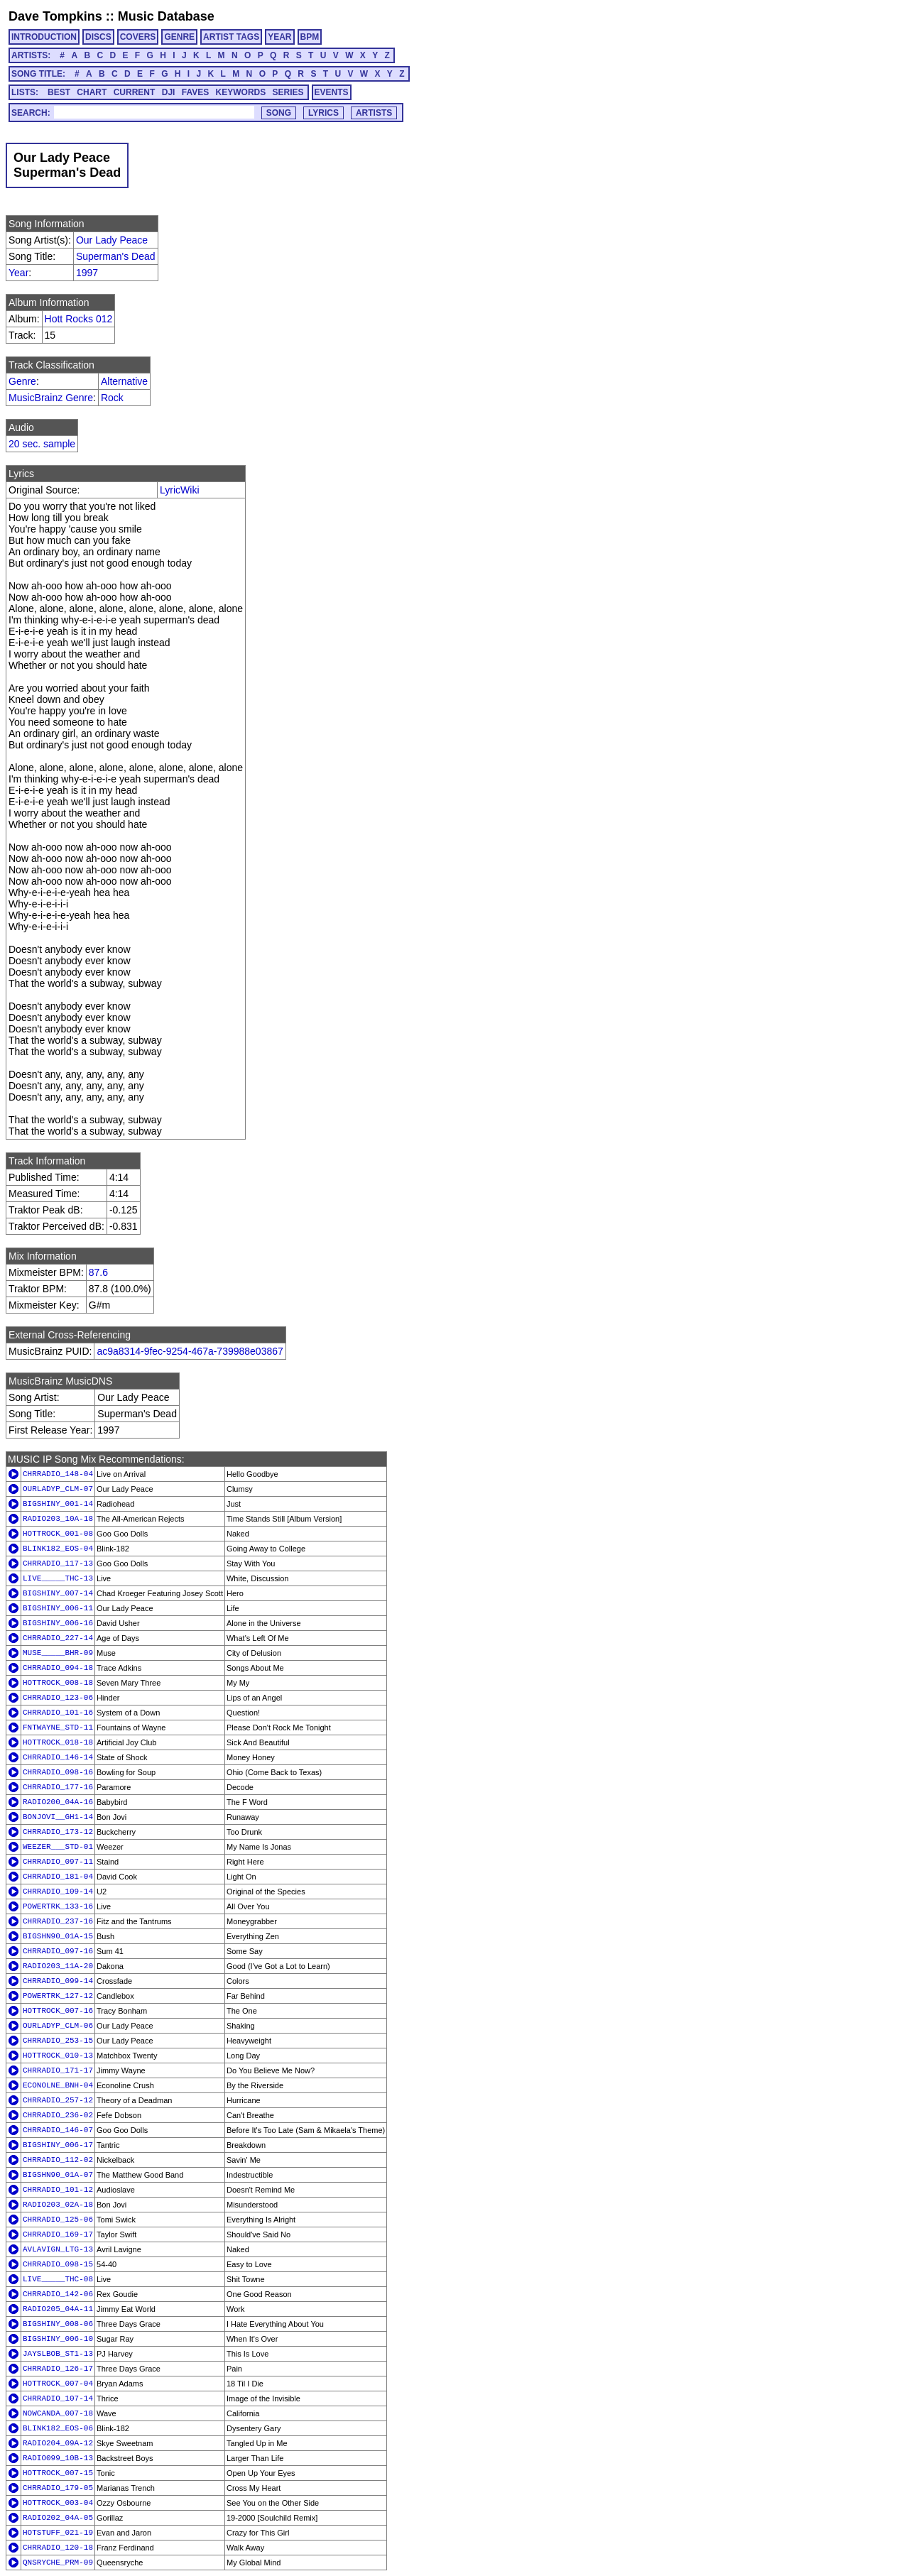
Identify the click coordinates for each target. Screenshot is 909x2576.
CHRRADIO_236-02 (58, 2115)
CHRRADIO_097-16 (58, 1951)
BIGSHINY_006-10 (58, 2339)
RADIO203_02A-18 (58, 2204)
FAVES (195, 92)
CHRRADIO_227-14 (58, 1638)
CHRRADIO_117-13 (58, 1563)
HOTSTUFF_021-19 (58, 2532)
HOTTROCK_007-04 (58, 2383)
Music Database (166, 16)
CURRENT (135, 92)
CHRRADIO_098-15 (58, 2264)
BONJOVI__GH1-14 (58, 1817)
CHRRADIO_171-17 (58, 2070)
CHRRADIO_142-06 (58, 2294)
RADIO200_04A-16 (58, 1802)
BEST (59, 92)
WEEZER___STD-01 (58, 1847)
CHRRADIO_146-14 (58, 1757)
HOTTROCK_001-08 (58, 1533)
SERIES (288, 92)
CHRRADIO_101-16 (58, 1712)
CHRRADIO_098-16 (58, 1772)
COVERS (138, 37)
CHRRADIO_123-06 (58, 1697)
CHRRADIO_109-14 (58, 1891)
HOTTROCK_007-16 (58, 2011)
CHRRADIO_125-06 (58, 2219)
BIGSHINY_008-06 (58, 2324)
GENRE (179, 37)
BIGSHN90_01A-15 (58, 1936)
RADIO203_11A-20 (58, 1966)
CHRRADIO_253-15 (58, 2040)
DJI (168, 92)
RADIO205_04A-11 (58, 2309)
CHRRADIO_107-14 (58, 2398)
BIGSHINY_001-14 (58, 1504)
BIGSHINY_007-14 (58, 1593)
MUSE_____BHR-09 (58, 1653)
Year (18, 272)
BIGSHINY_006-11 (58, 1608)
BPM (310, 37)
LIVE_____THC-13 (58, 1578)
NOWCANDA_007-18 (58, 2413)
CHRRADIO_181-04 (58, 1876)
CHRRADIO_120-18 (58, 2547)
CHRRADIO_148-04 (58, 1474)
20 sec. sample (42, 443)
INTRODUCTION (44, 37)
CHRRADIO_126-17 (58, 2368)
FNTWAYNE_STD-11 (58, 1727)
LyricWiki (179, 490)
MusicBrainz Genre (51, 397)
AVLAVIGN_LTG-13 (58, 2249)
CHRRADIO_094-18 (58, 1668)
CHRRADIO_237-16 (58, 1921)
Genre (22, 381)
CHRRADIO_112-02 (58, 2160)
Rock (112, 397)
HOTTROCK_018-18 (58, 1742)
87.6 (98, 1272)
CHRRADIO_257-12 (58, 2100)
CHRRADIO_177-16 (58, 1787)
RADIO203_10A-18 (58, 1519)
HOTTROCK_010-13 (58, 2055)
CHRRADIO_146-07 (58, 2130)
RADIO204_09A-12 (58, 2443)
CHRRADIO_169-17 (58, 2234)
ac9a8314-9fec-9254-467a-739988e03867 (190, 1351)
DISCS (98, 37)
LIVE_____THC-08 (58, 2279)
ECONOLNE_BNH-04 (58, 2085)
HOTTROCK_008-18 (58, 1683)
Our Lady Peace (112, 240)
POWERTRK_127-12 (58, 1996)
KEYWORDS (241, 92)
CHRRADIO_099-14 (58, 1981)
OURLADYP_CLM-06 (58, 2025)
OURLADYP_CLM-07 (58, 1489)
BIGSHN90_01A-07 (58, 2175)
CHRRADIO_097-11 (58, 1861)
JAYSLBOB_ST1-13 (58, 2353)
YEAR (279, 37)
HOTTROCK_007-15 (58, 2473)
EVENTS (332, 92)
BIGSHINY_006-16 (58, 1623)
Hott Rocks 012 (79, 318)
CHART (92, 92)
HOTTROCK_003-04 (58, 2503)
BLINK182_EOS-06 (58, 2428)
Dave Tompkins (55, 16)
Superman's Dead (116, 256)
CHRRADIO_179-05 (58, 2488)
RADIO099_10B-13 (58, 2458)
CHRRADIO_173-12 (58, 1832)
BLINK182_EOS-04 (58, 1548)
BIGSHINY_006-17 (58, 2145)
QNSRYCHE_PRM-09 (58, 2562)
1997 (87, 272)
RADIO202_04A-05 (58, 2518)
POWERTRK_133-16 (58, 1906)
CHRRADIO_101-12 (58, 2189)
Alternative (124, 381)
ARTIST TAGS (231, 37)
